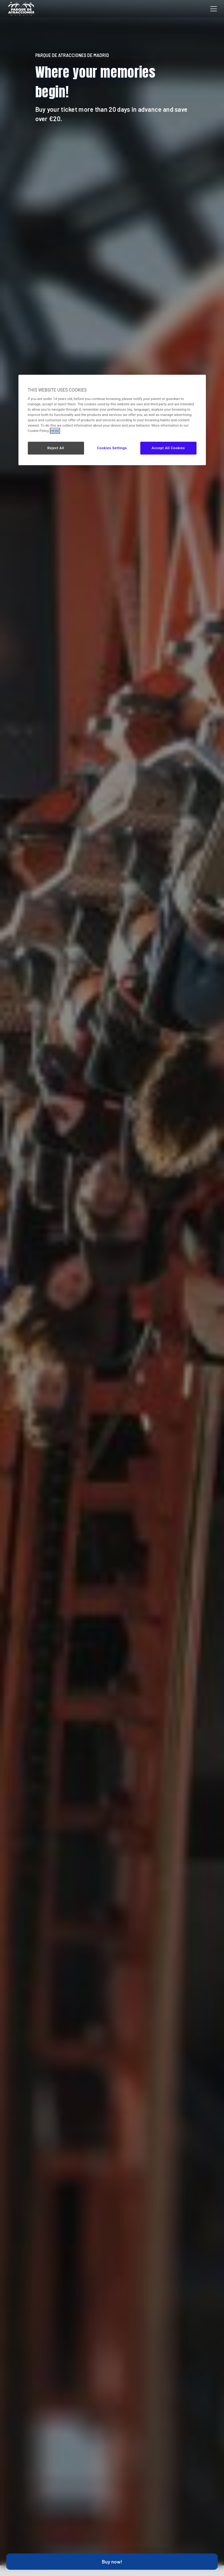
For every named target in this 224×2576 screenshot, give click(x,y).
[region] (112, 420)
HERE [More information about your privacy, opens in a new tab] (55, 431)
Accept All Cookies (168, 448)
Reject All (55, 448)
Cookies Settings (112, 448)
